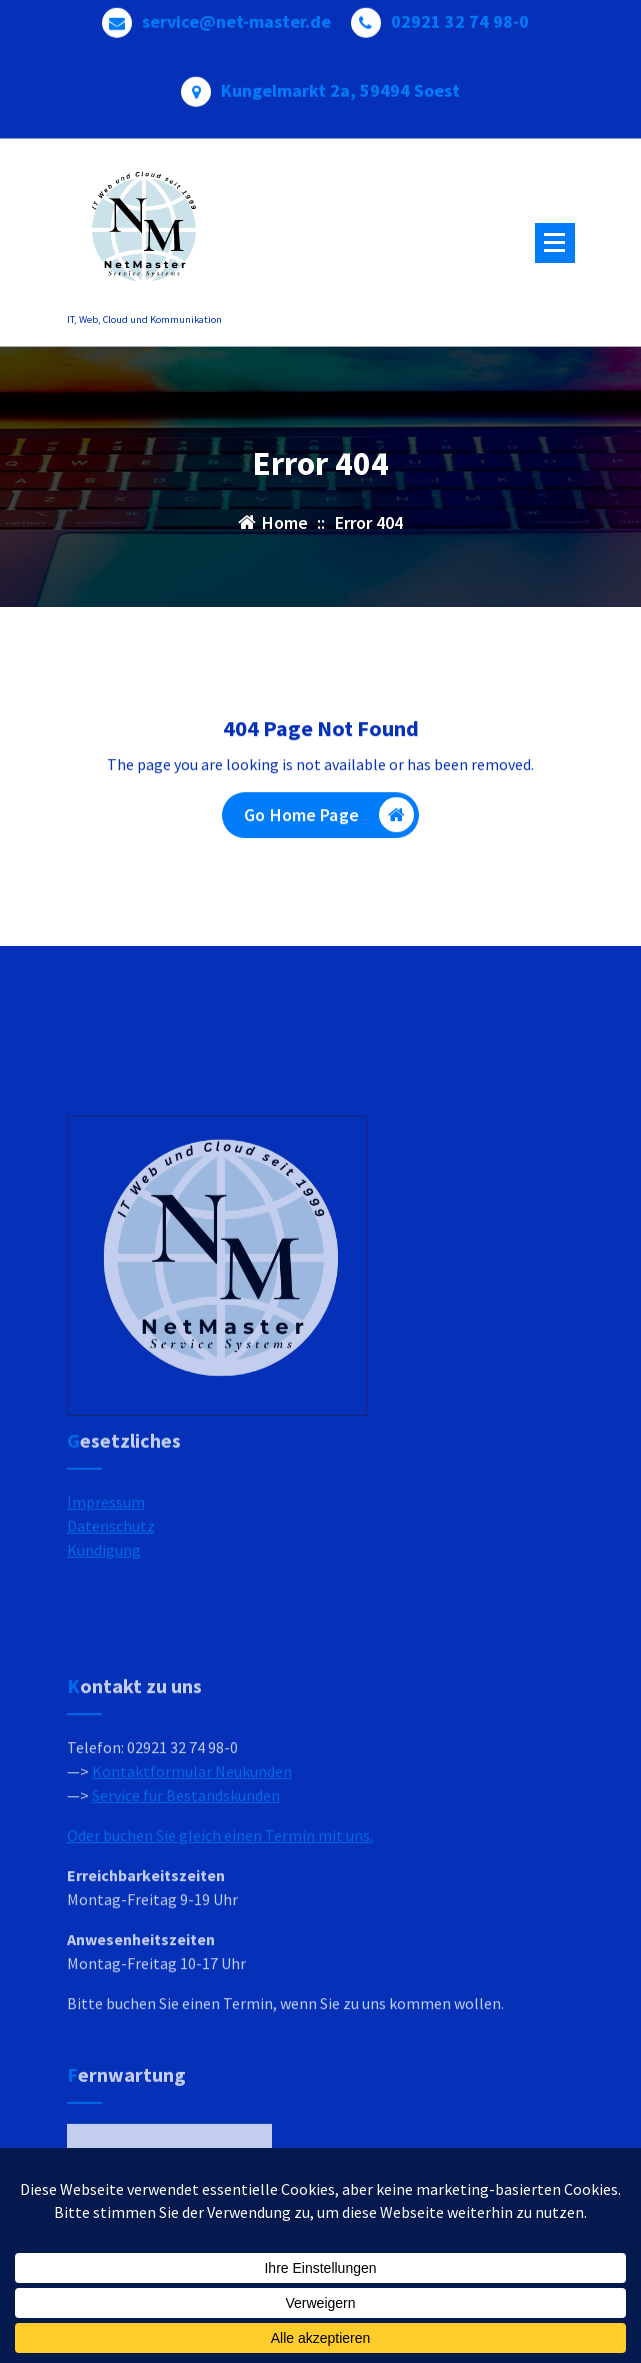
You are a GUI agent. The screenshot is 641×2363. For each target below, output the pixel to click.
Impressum (106, 1545)
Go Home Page (329, 818)
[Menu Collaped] (555, 243)
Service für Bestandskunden (186, 1898)
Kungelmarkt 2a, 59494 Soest (340, 86)
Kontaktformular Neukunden (192, 1874)
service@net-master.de (236, 17)
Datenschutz (111, 1569)
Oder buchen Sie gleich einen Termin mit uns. (220, 1938)
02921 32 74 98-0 (460, 17)
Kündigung (104, 1593)
